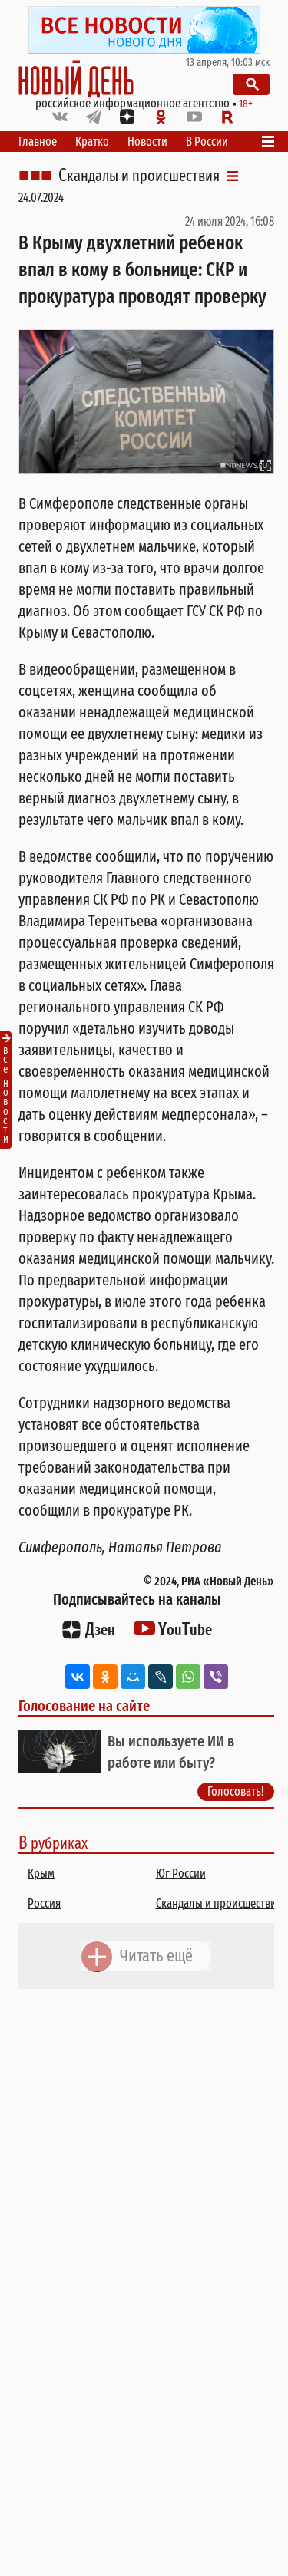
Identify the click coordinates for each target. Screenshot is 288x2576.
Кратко (92, 141)
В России (207, 141)
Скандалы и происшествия (139, 176)
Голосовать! (235, 1791)
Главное (37, 141)
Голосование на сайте (84, 1706)
